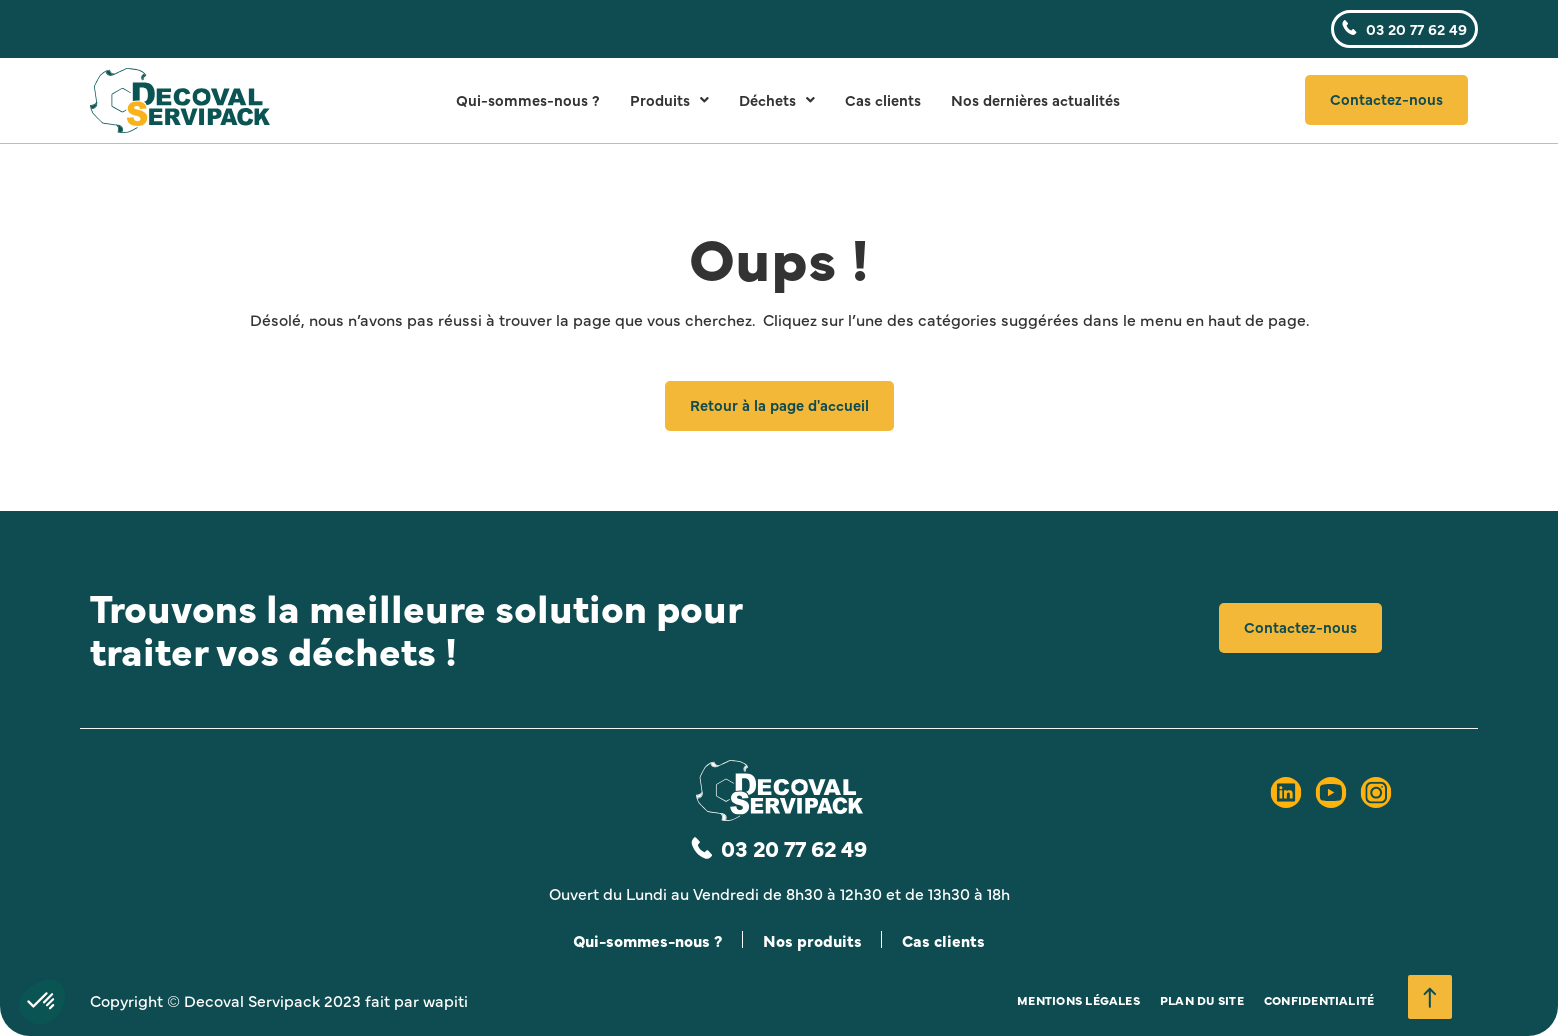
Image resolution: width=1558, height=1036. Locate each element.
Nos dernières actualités (1035, 99)
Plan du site (1202, 1000)
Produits (669, 99)
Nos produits (813, 940)
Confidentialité (1319, 1000)
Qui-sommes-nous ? (528, 99)
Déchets (777, 99)
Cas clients (883, 99)
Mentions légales (1078, 1000)
